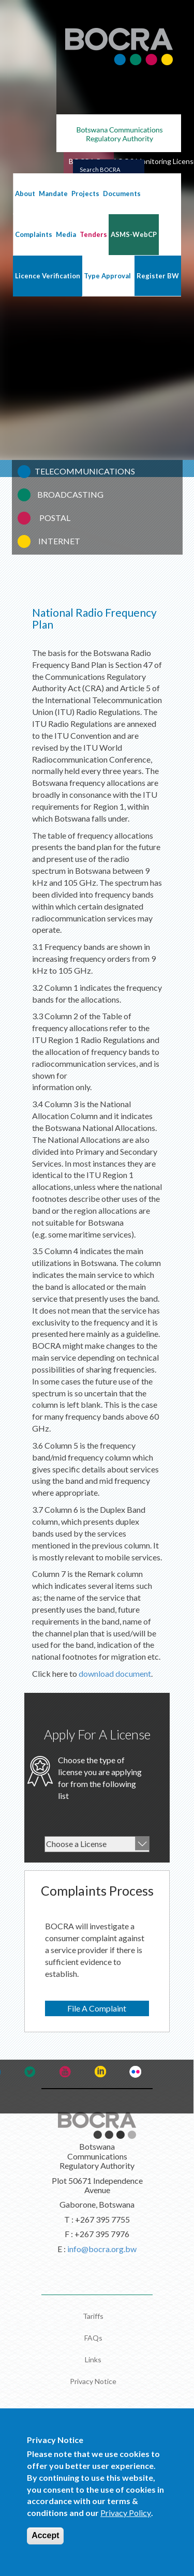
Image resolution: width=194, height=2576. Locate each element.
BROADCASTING (70, 494)
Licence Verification (47, 276)
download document (115, 1673)
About (25, 193)
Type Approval (107, 276)
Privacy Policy (125, 2513)
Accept (45, 2535)
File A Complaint (96, 2008)
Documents (122, 193)
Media (66, 234)
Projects (85, 193)
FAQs (93, 2337)
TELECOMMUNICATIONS (85, 471)
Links (93, 2359)
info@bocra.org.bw (102, 2249)
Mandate (53, 193)
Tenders (93, 234)
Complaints (33, 234)
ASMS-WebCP (134, 234)
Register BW (158, 276)
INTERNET (59, 541)
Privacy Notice (93, 2381)
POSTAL (54, 518)
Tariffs (93, 2316)
